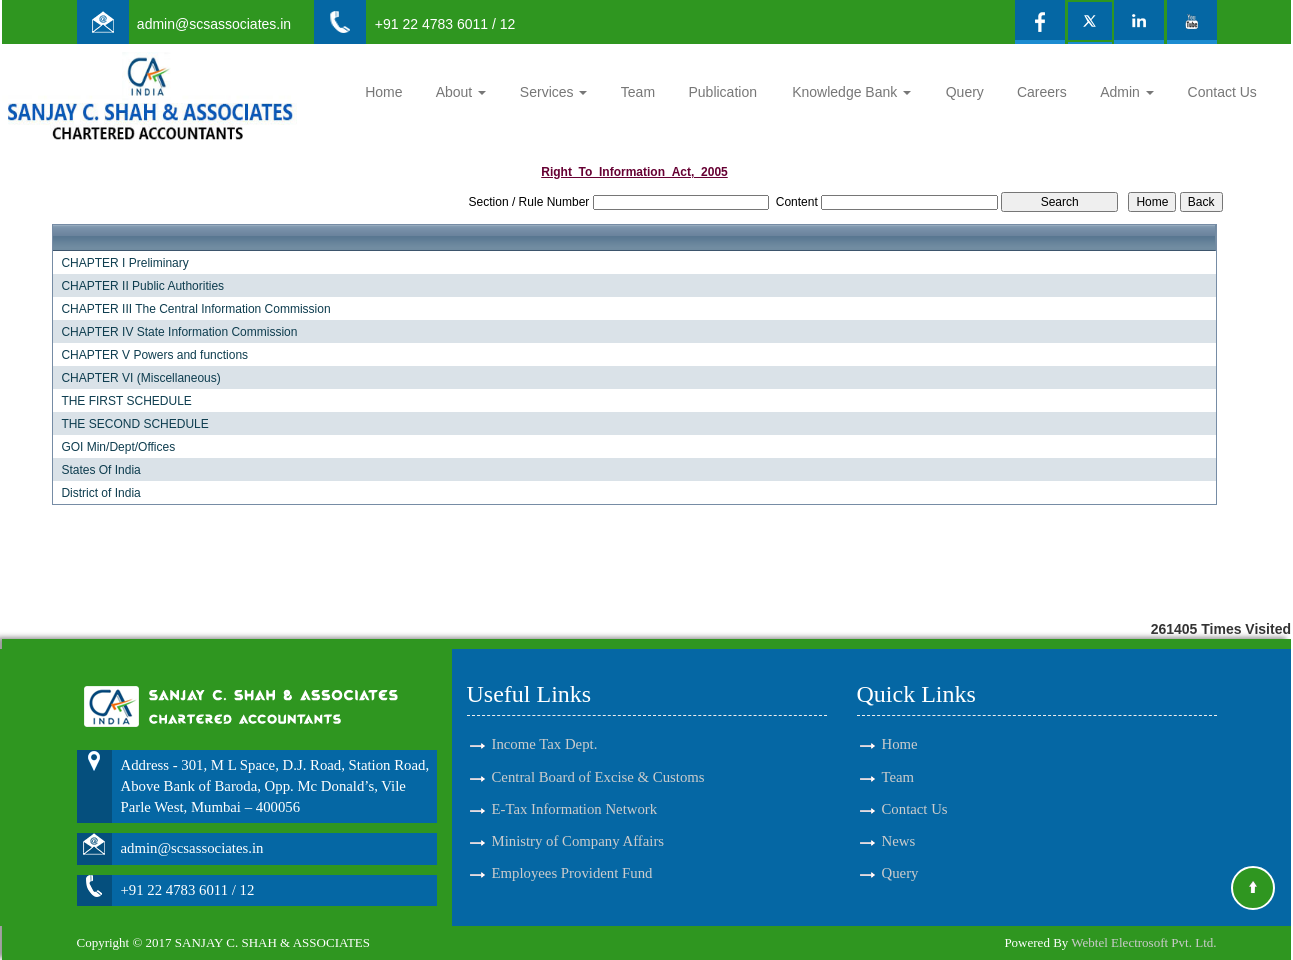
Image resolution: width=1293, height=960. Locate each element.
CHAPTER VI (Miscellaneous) (140, 378)
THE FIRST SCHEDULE (126, 401)
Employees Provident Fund (572, 859)
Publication (722, 92)
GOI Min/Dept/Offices (118, 447)
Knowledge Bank (851, 92)
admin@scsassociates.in (214, 24)
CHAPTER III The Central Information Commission (195, 309)
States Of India (100, 470)
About (461, 92)
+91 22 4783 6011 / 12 (445, 24)
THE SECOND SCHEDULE (134, 424)
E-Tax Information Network (575, 795)
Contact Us (1222, 92)
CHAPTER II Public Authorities (142, 286)
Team (638, 92)
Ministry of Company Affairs (578, 827)
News (899, 827)
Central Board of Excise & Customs (598, 763)
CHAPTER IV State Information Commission (179, 332)
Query (965, 92)
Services (554, 92)
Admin (1127, 92)
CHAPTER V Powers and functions (154, 355)
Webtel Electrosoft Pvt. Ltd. (1143, 942)
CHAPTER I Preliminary (124, 263)
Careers (1042, 92)
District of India (100, 493)
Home (383, 92)
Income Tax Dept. (545, 731)
